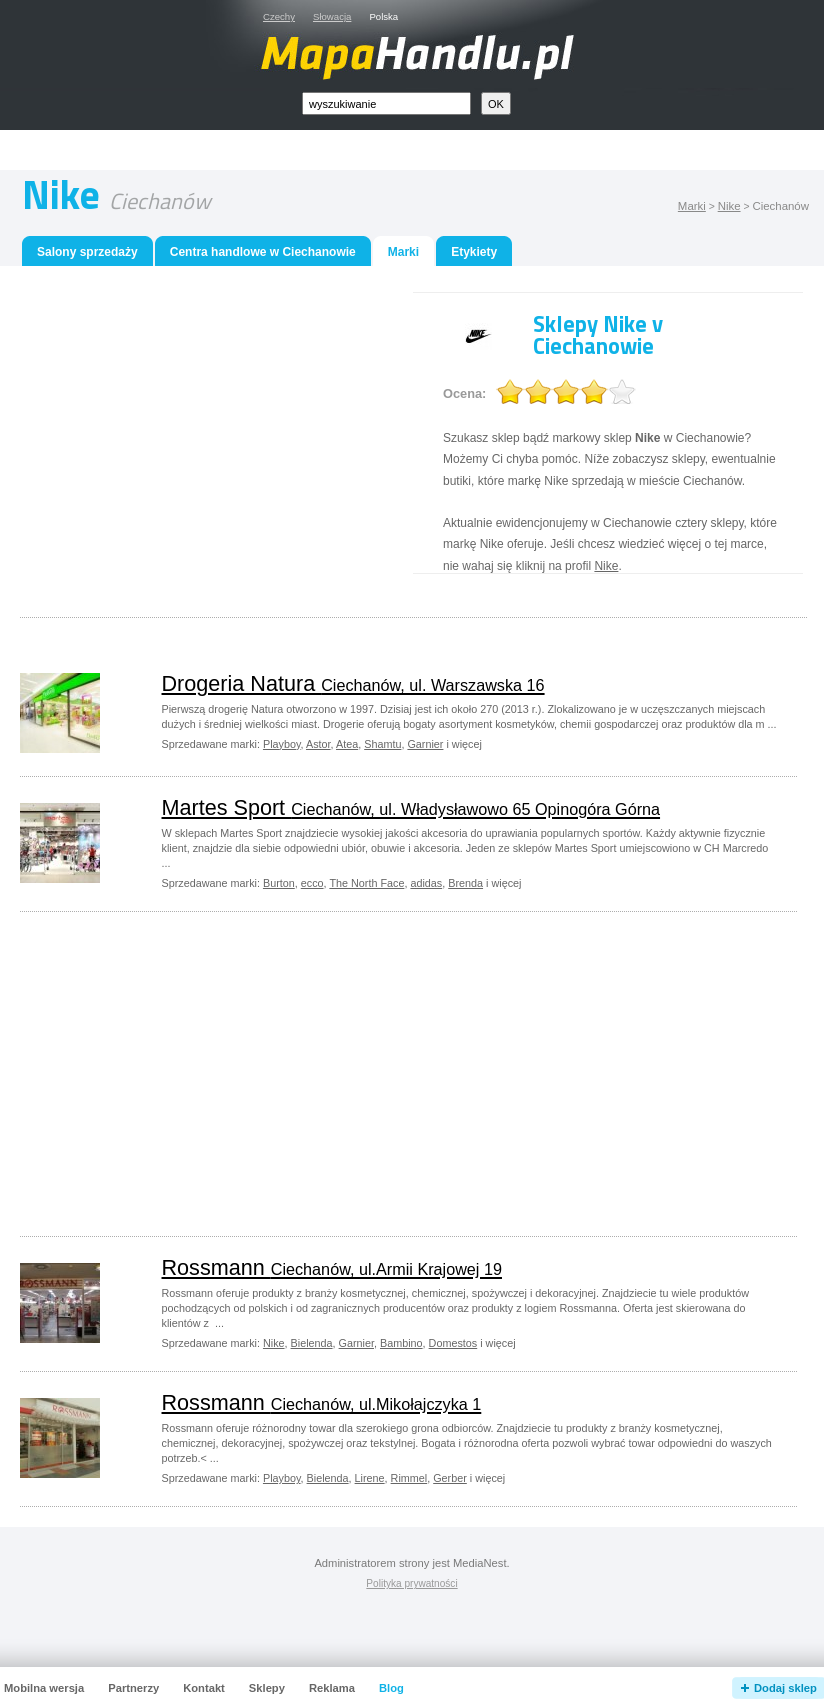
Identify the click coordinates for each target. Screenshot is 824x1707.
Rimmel (409, 1478)
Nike (729, 206)
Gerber (450, 1478)
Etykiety (474, 252)
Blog (391, 1688)
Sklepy (267, 1688)
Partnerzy (133, 1688)
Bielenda (312, 1343)
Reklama (332, 1688)
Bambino (401, 1343)
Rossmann (332, 1267)
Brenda (465, 883)
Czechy (279, 16)
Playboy (282, 744)
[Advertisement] (200, 432)
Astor (318, 744)
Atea (347, 744)
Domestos (453, 1343)
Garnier (425, 744)
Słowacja (332, 16)
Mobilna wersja (44, 1688)
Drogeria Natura (353, 683)
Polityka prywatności (411, 1583)
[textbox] (386, 103)
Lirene (370, 1478)
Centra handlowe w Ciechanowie (263, 252)
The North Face (366, 883)
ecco (312, 883)
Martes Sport (411, 807)
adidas (426, 883)
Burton (279, 883)
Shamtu (382, 744)
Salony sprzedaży (87, 252)
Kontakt (204, 1688)
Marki (692, 206)
